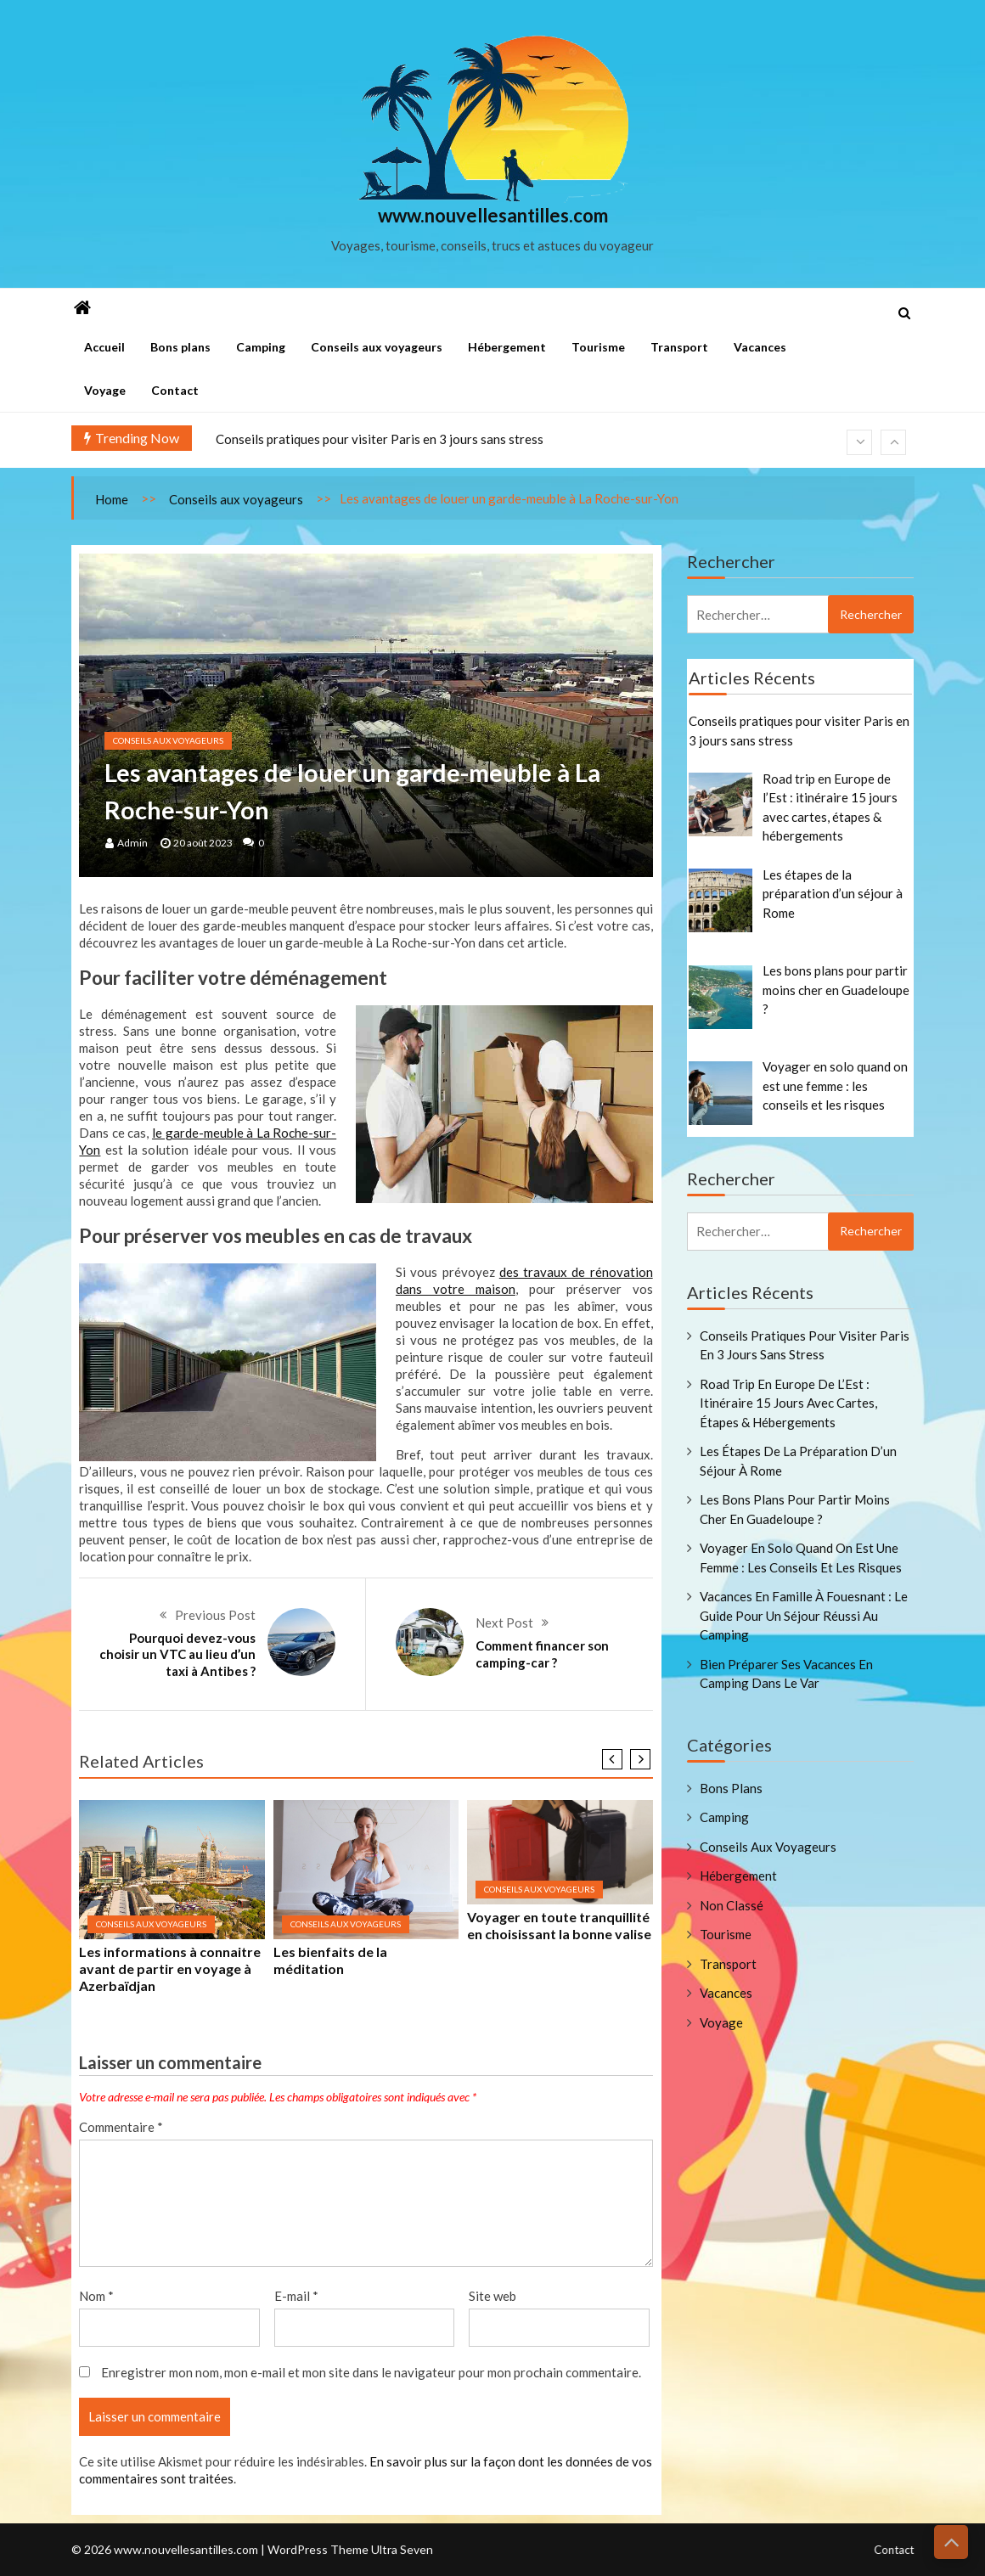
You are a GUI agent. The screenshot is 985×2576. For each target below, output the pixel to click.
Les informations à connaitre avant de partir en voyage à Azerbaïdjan (170, 1968)
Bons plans (180, 347)
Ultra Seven (402, 2563)
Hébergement (507, 347)
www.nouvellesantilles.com (493, 215)
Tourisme (598, 347)
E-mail (296, 2295)
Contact (175, 390)
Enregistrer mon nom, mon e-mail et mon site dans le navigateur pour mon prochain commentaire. (371, 2372)
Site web (492, 2295)
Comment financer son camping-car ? (542, 1654)
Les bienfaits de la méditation (330, 1960)
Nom (96, 2295)
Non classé (731, 1905)
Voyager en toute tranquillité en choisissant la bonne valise (559, 1925)
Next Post (504, 1622)
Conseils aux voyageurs (376, 347)
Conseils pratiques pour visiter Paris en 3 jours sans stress (379, 439)
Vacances (760, 347)
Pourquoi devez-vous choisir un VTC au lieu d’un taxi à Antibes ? (177, 1654)
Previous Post (215, 1615)
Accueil (104, 347)
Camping (260, 347)
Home (111, 499)
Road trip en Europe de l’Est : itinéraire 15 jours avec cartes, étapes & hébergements (788, 1403)
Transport (679, 347)
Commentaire (121, 2126)
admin (132, 842)
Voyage (105, 390)
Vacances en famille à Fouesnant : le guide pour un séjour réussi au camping (804, 1615)
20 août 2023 (203, 842)
